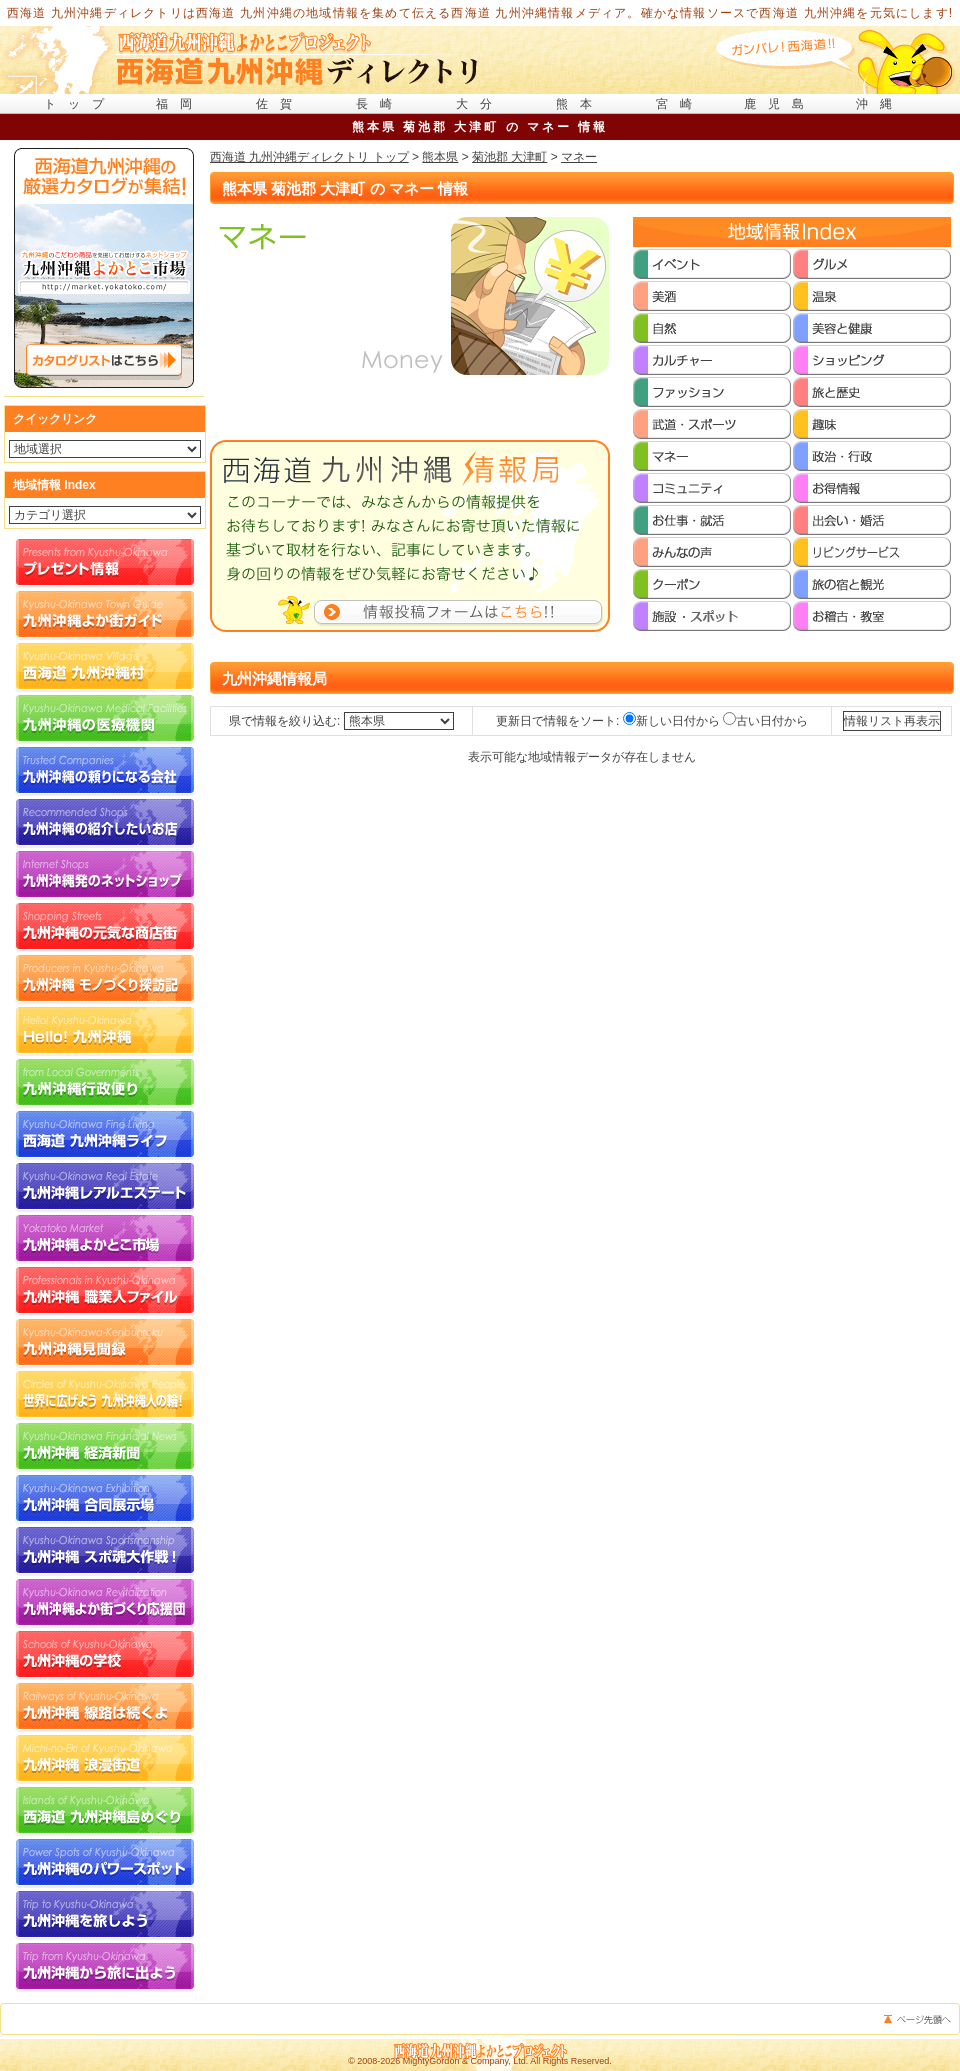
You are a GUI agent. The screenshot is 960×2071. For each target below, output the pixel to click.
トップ (80, 104)
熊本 (580, 104)
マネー (579, 157)
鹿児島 (780, 104)
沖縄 (880, 104)
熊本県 (440, 157)
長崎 (380, 104)
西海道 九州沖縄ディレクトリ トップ (309, 157)
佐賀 (280, 104)
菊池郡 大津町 (509, 157)
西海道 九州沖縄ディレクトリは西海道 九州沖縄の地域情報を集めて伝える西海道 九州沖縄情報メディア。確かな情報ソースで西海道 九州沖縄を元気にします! (480, 13)
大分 (480, 104)
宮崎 (680, 104)
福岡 (180, 104)
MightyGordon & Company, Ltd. (465, 2061)
